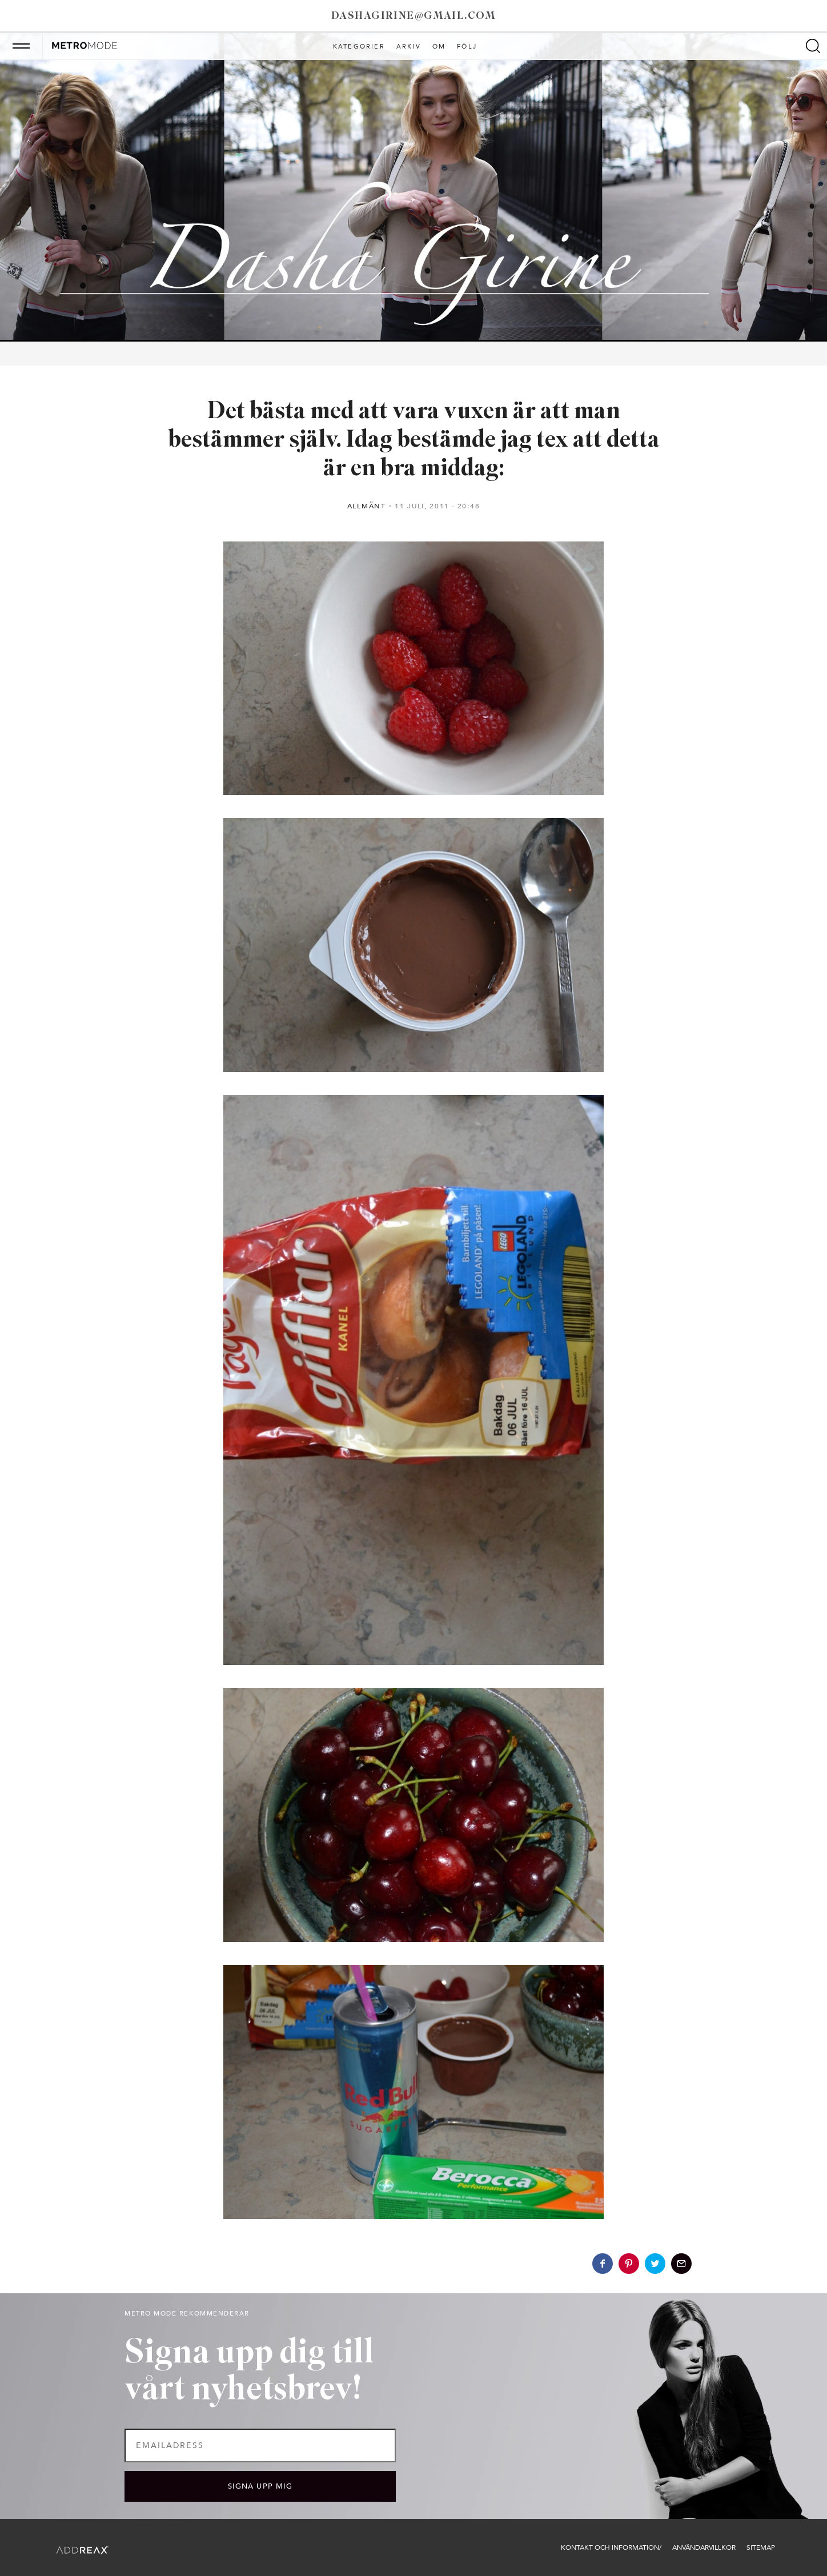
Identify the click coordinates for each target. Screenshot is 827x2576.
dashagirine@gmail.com (413, 16)
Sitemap (760, 2547)
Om (438, 46)
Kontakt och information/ (611, 2547)
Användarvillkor (704, 2547)
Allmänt (366, 506)
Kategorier (359, 46)
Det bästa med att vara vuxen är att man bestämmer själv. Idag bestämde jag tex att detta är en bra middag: (414, 441)
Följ (467, 46)
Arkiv (408, 46)
